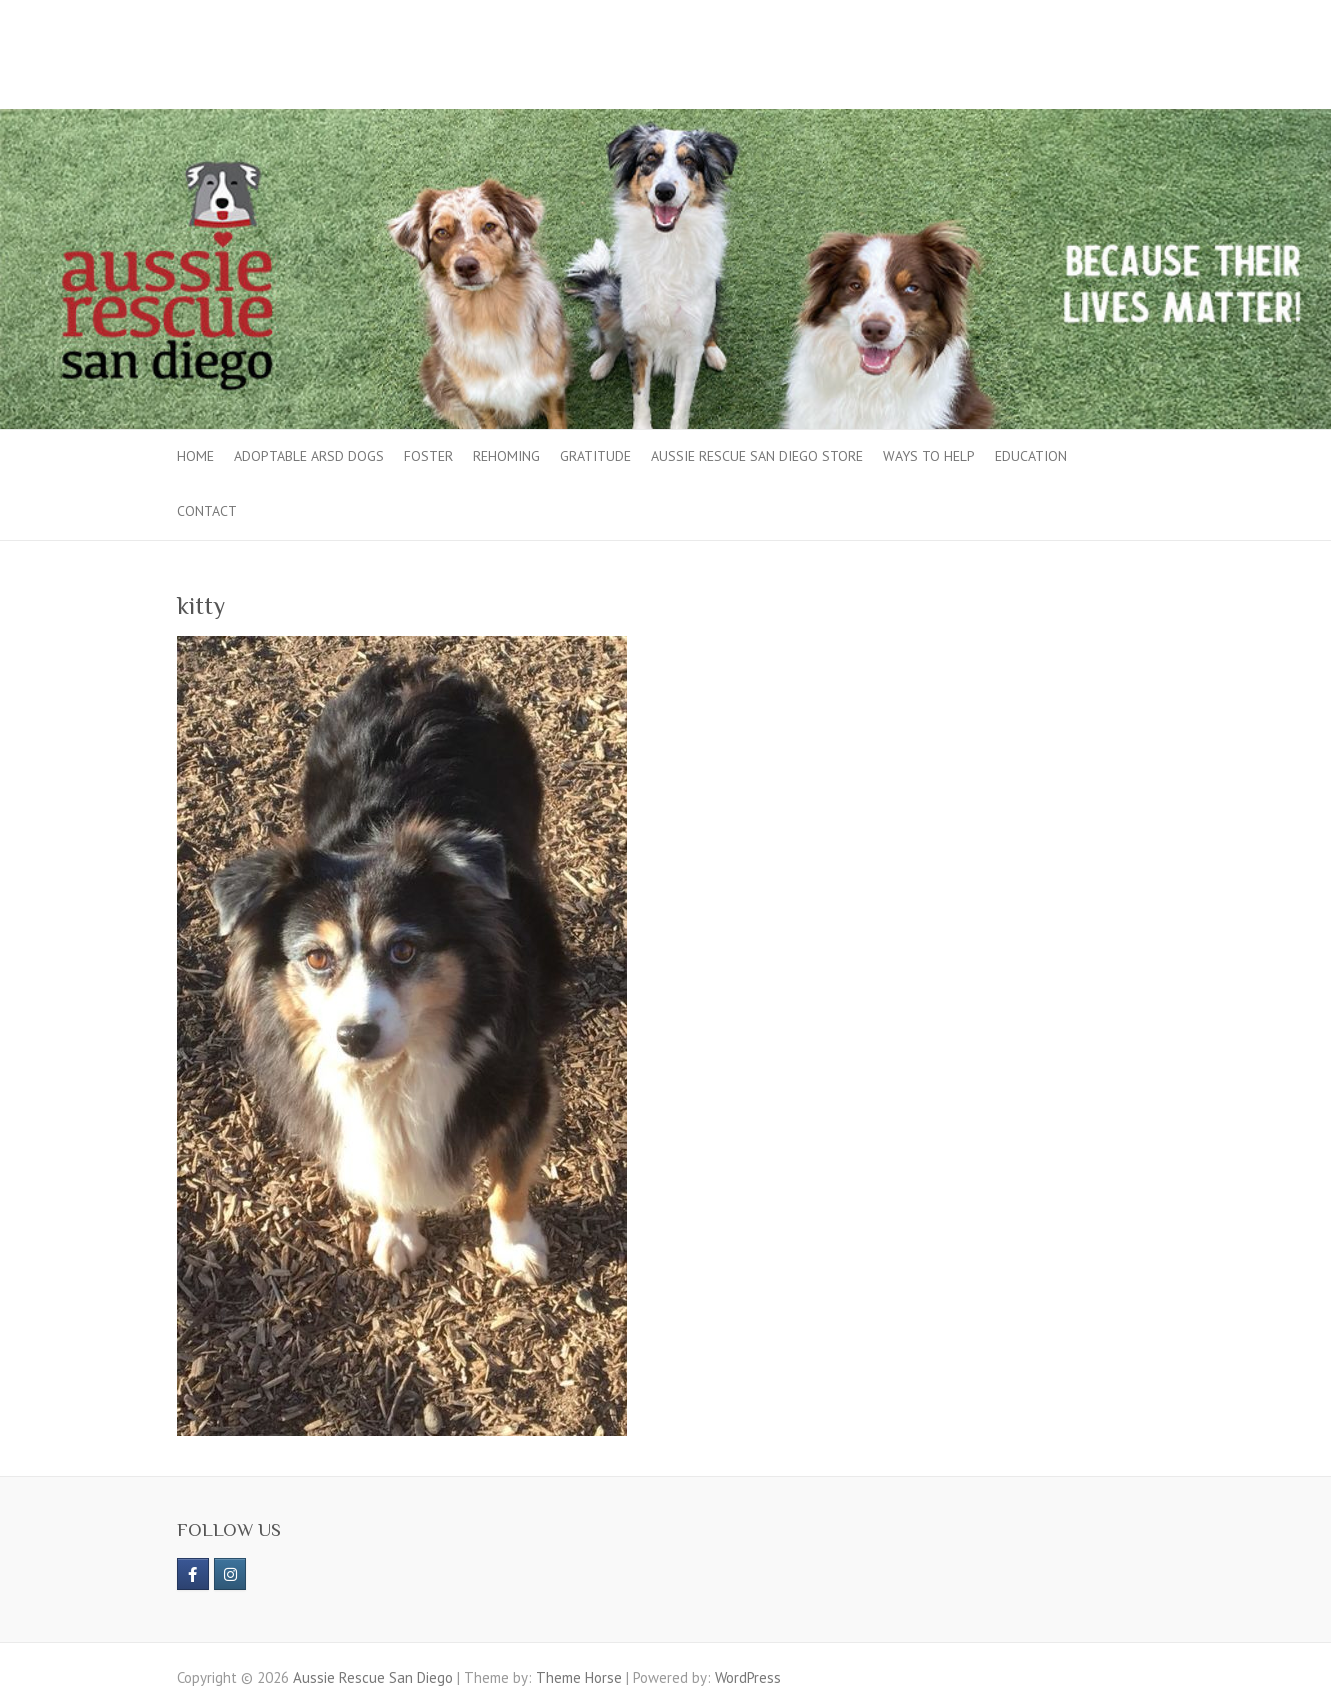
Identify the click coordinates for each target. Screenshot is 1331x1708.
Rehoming (506, 456)
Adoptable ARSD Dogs (309, 456)
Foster (428, 456)
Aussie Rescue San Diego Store (757, 456)
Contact (207, 511)
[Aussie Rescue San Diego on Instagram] (230, 1574)
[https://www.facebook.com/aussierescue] (193, 1574)
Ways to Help (929, 456)
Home (195, 456)
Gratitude (595, 456)
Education (1031, 456)
